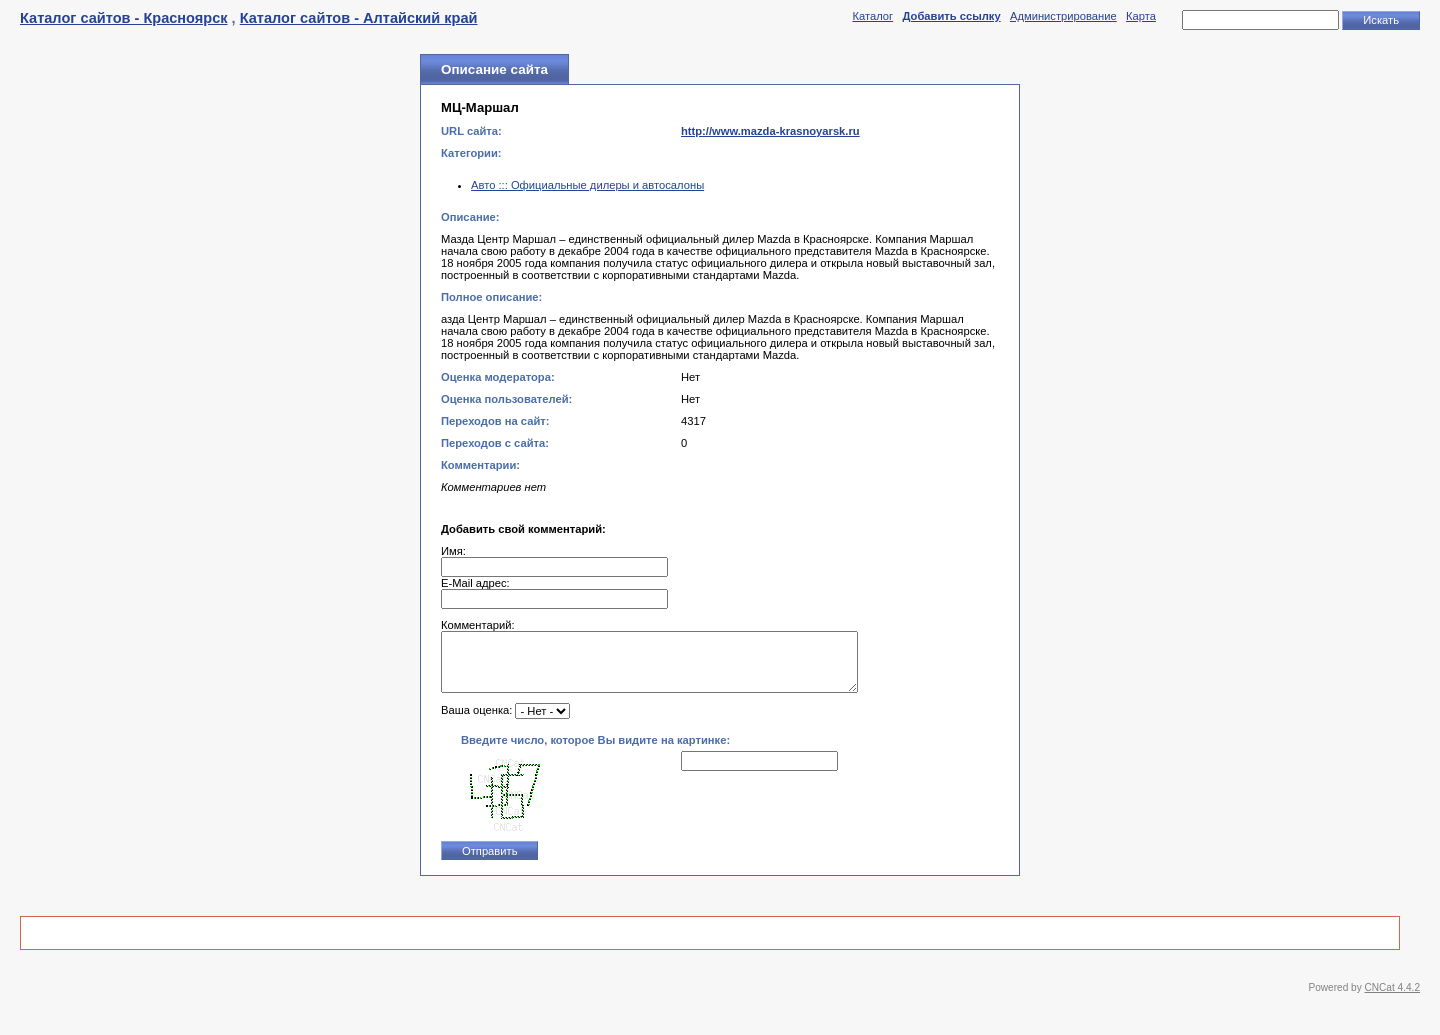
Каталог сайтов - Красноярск (124, 18)
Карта (1141, 16)
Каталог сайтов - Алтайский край (359, 18)
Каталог (872, 16)
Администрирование (1063, 16)
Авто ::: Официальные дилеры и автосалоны (587, 185)
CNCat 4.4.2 (1392, 999)
